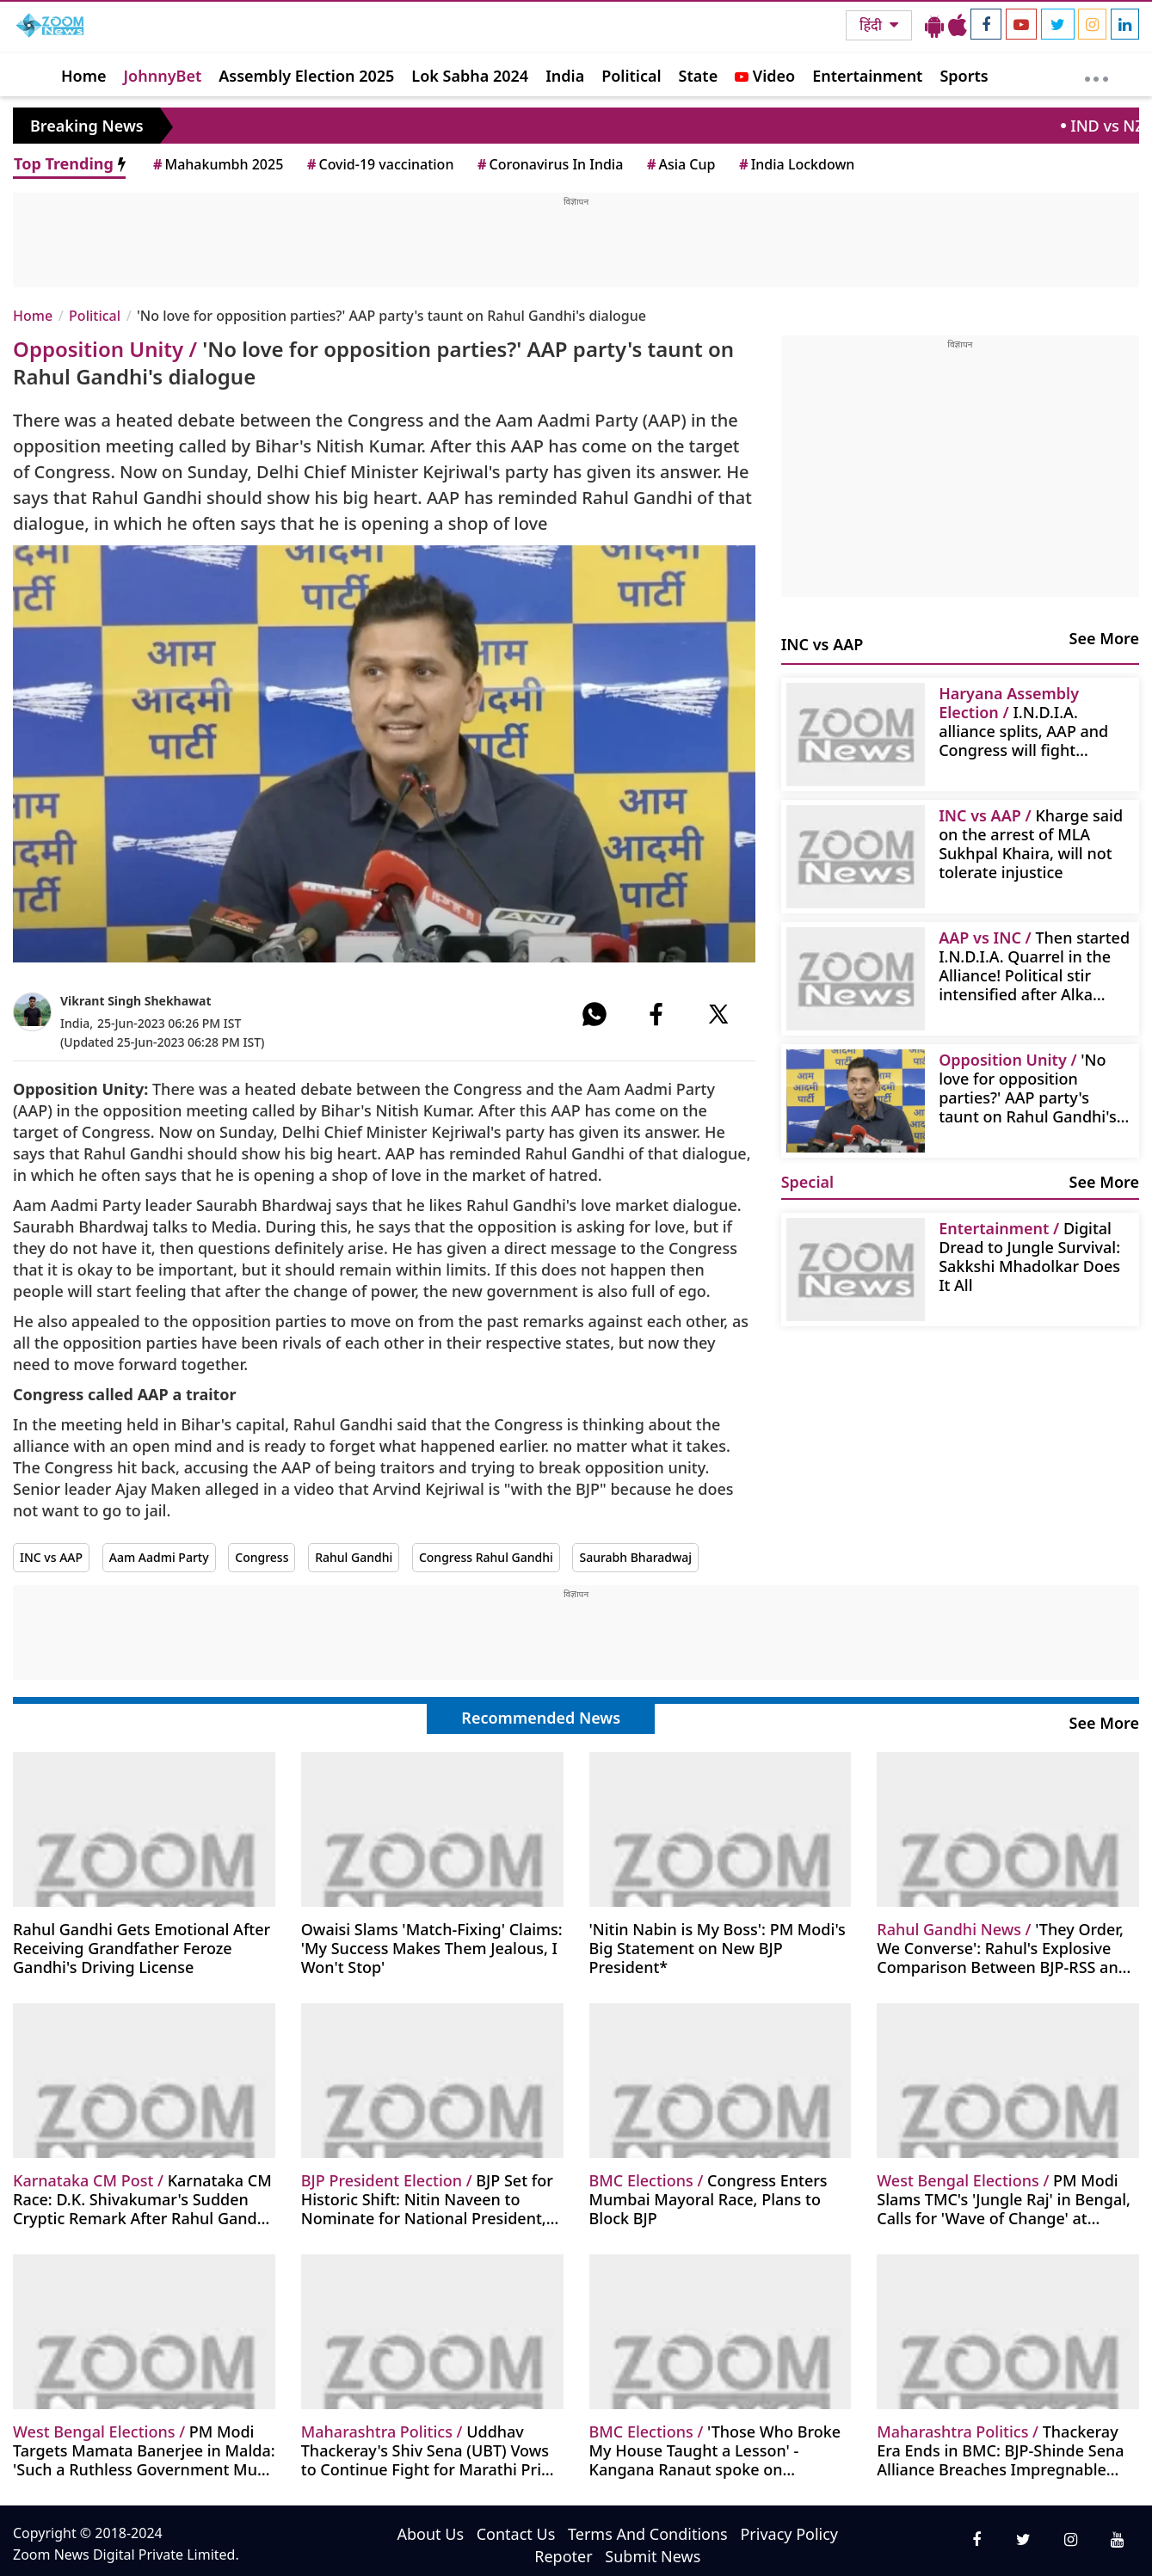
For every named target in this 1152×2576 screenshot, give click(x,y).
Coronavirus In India (549, 164)
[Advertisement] (576, 247)
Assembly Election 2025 (306, 75)
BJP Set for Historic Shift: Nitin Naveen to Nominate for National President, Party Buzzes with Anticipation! (427, 2199)
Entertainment (867, 75)
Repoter (563, 2556)
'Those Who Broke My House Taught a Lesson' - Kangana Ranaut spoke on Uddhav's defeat (715, 2450)
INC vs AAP (51, 1557)
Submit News (652, 2556)
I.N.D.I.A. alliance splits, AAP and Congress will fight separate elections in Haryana (1023, 721)
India (564, 75)
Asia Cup (679, 164)
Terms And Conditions (648, 2534)
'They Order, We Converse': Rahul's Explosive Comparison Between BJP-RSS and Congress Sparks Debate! (1002, 1948)
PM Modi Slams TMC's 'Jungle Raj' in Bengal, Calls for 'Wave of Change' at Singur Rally (1003, 2199)
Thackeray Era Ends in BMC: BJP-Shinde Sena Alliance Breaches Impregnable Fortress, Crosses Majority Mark (1000, 2450)
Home (84, 75)
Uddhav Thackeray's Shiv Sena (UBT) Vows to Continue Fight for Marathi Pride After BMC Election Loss (430, 2450)
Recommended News (540, 1717)
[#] (594, 1014)
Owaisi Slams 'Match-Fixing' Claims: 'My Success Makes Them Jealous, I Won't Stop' (432, 1948)
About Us (431, 2534)
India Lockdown (795, 164)
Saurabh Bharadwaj (635, 1557)
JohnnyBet (163, 75)
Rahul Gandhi (353, 1557)
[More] (1096, 75)
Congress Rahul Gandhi (486, 1557)
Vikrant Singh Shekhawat (136, 1001)
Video (765, 75)
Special (807, 1181)
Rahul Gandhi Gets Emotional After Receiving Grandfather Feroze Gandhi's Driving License (141, 1948)
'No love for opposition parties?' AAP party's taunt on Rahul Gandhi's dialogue (1028, 1087)
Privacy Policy (789, 2534)
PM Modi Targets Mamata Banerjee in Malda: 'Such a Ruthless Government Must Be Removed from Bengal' (144, 2450)
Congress (261, 1557)
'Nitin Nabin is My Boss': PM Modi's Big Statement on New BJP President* (717, 1948)
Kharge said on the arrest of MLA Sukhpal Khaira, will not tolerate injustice (1031, 843)
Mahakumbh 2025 (217, 164)
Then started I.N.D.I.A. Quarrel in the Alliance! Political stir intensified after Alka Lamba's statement (1034, 965)
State (698, 75)
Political (631, 75)
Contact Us (516, 2534)
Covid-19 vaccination (379, 164)
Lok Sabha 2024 (469, 75)
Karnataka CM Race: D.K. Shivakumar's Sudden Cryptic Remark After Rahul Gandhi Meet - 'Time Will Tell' (142, 2199)
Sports (963, 75)
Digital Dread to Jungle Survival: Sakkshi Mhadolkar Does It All (1029, 1256)
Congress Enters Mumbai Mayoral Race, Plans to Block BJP (708, 2199)
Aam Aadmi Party (159, 1557)
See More (1104, 638)
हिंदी (872, 24)
